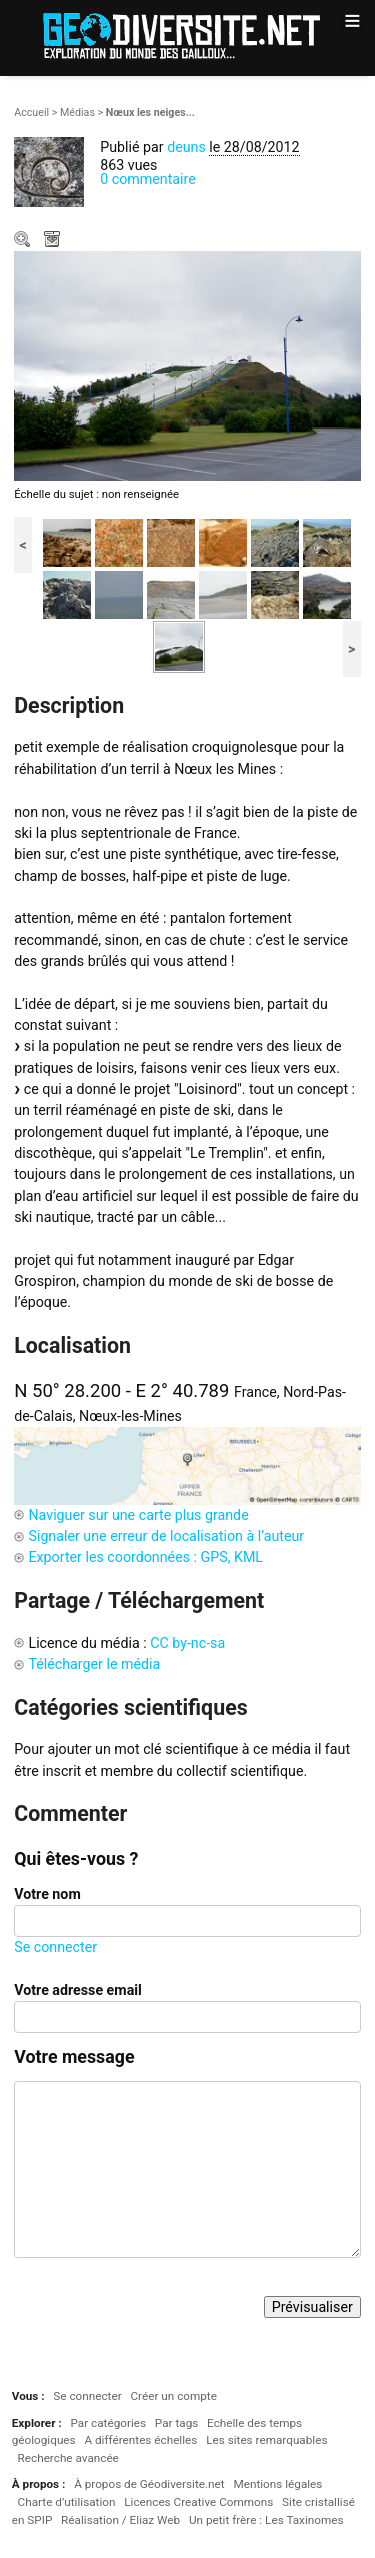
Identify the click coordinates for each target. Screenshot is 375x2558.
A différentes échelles (140, 2440)
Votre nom (47, 1894)
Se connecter (55, 1947)
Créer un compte (173, 2396)
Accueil (31, 112)
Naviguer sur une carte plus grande (138, 1515)
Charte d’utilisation (67, 2502)
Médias (77, 112)
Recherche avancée (68, 2458)
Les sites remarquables (266, 2440)
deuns (186, 147)
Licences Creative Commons (198, 2502)
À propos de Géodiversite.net (149, 2484)
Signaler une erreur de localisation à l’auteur (166, 1536)
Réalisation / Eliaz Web (120, 2520)
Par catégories (108, 2423)
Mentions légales (277, 2484)
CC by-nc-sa (187, 1643)
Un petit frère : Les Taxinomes (266, 2520)
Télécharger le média (54, 241)
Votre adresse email (78, 1990)
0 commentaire (148, 179)
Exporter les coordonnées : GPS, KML (145, 1557)
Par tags (176, 2423)
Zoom (24, 241)
